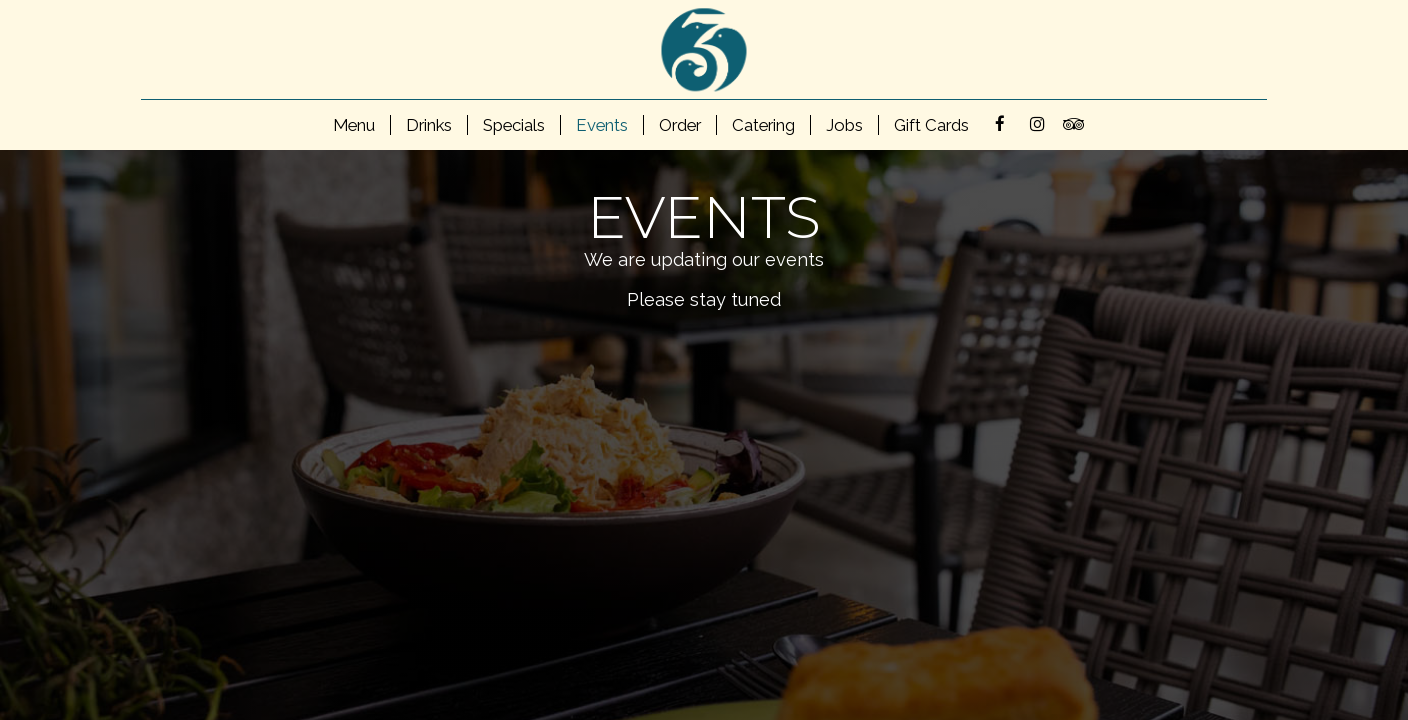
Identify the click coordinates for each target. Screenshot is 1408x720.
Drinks (429, 125)
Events (602, 125)
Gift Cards (931, 125)
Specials (514, 125)
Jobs (844, 125)
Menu (354, 125)
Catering (763, 125)
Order (680, 125)
